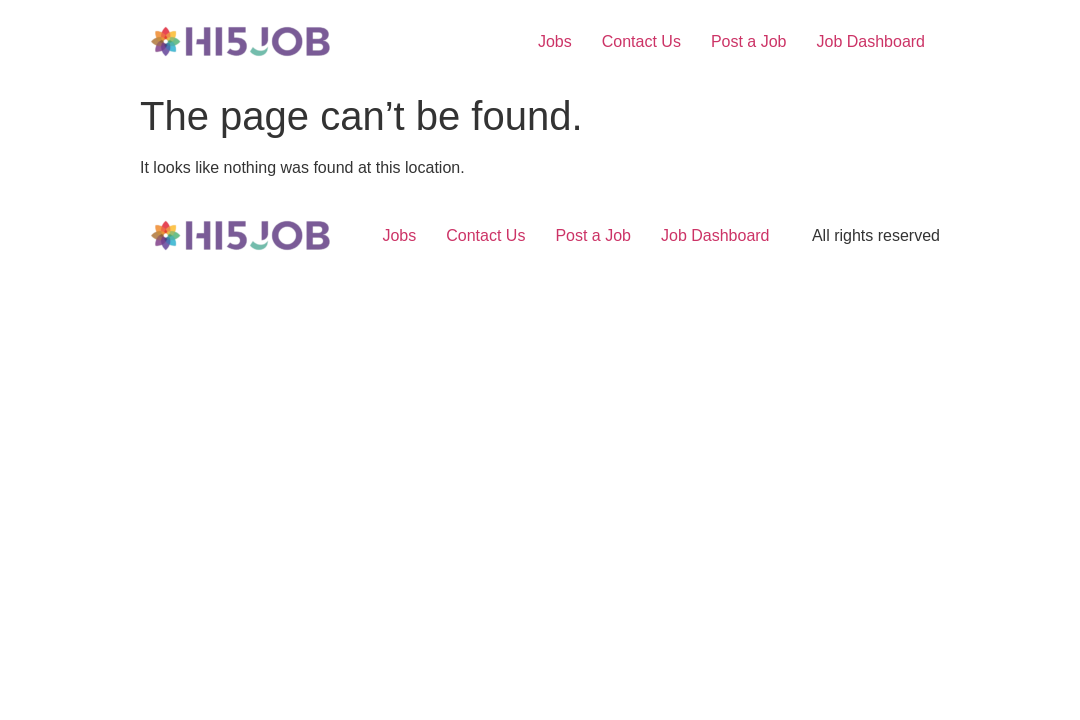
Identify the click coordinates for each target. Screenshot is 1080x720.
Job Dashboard (870, 41)
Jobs (555, 41)
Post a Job (749, 41)
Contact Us (641, 41)
